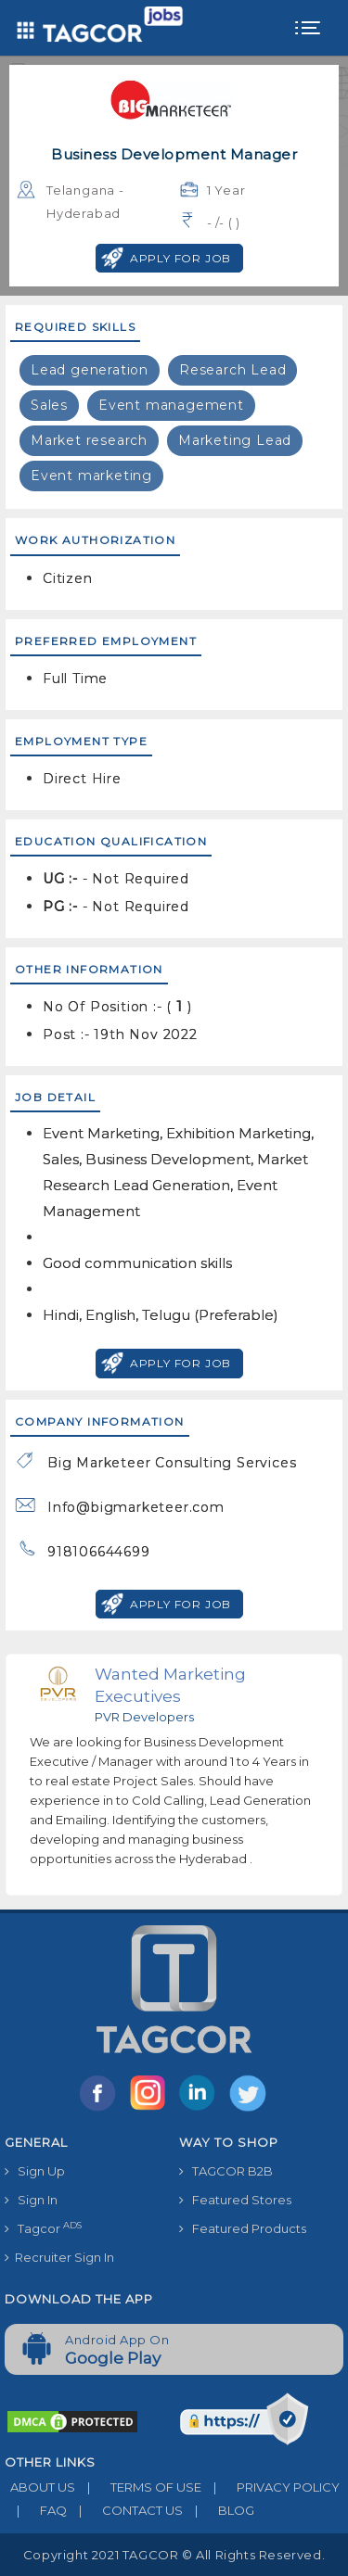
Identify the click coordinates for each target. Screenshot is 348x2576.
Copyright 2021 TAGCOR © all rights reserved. (174, 2554)
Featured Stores (235, 2199)
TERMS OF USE (138, 2487)
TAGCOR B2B (226, 2171)
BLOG (218, 2510)
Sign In (31, 2199)
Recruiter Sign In (59, 2257)
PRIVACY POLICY (270, 2487)
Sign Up (35, 2171)
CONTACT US (125, 2510)
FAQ (36, 2510)
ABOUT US (40, 2487)
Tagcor (43, 2228)
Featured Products (242, 2228)
